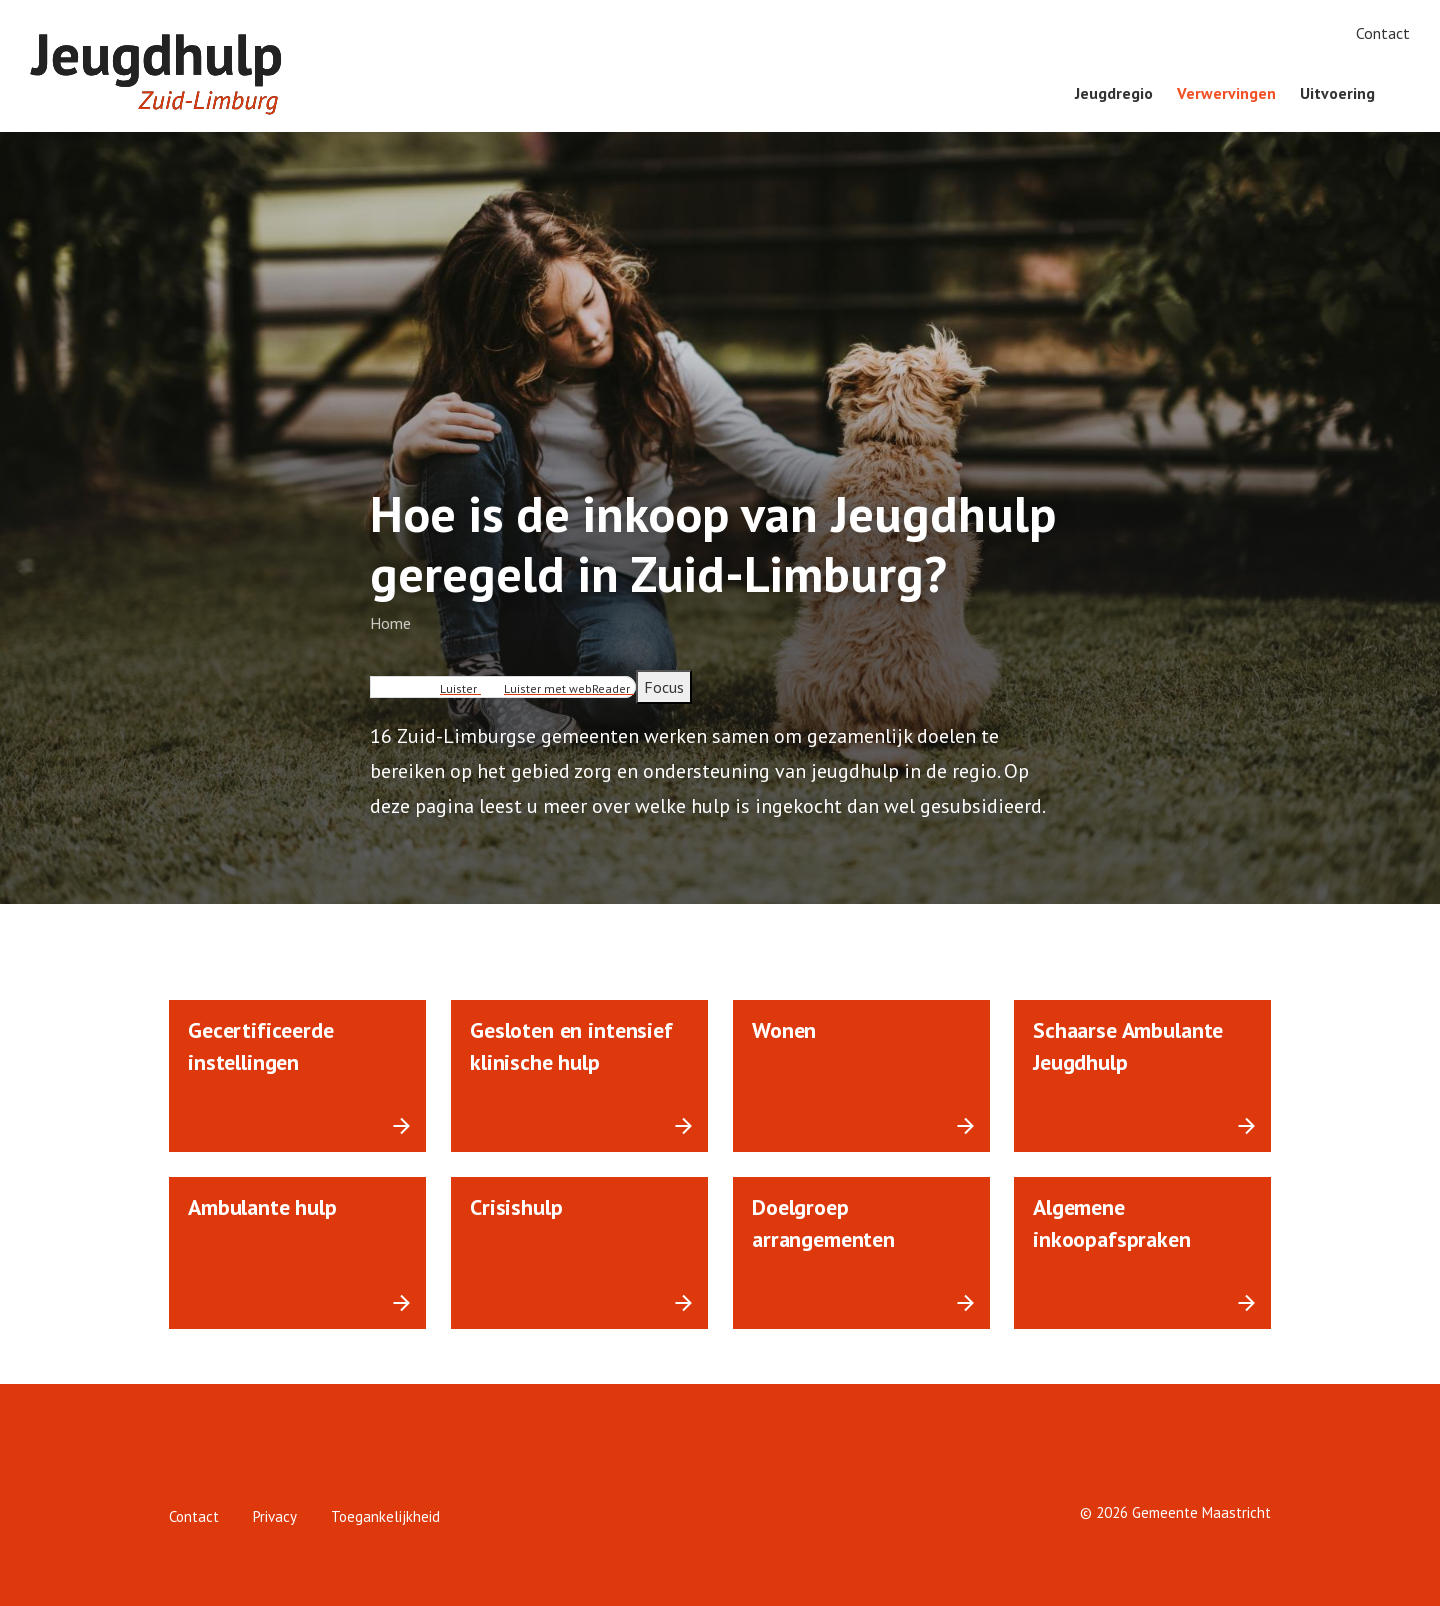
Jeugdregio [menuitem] (1114, 93)
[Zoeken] (1410, 94)
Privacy (275, 1516)
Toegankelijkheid (385, 1516)
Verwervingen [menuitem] (1226, 93)
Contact (1383, 33)
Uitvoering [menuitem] (1337, 93)
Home (390, 623)
